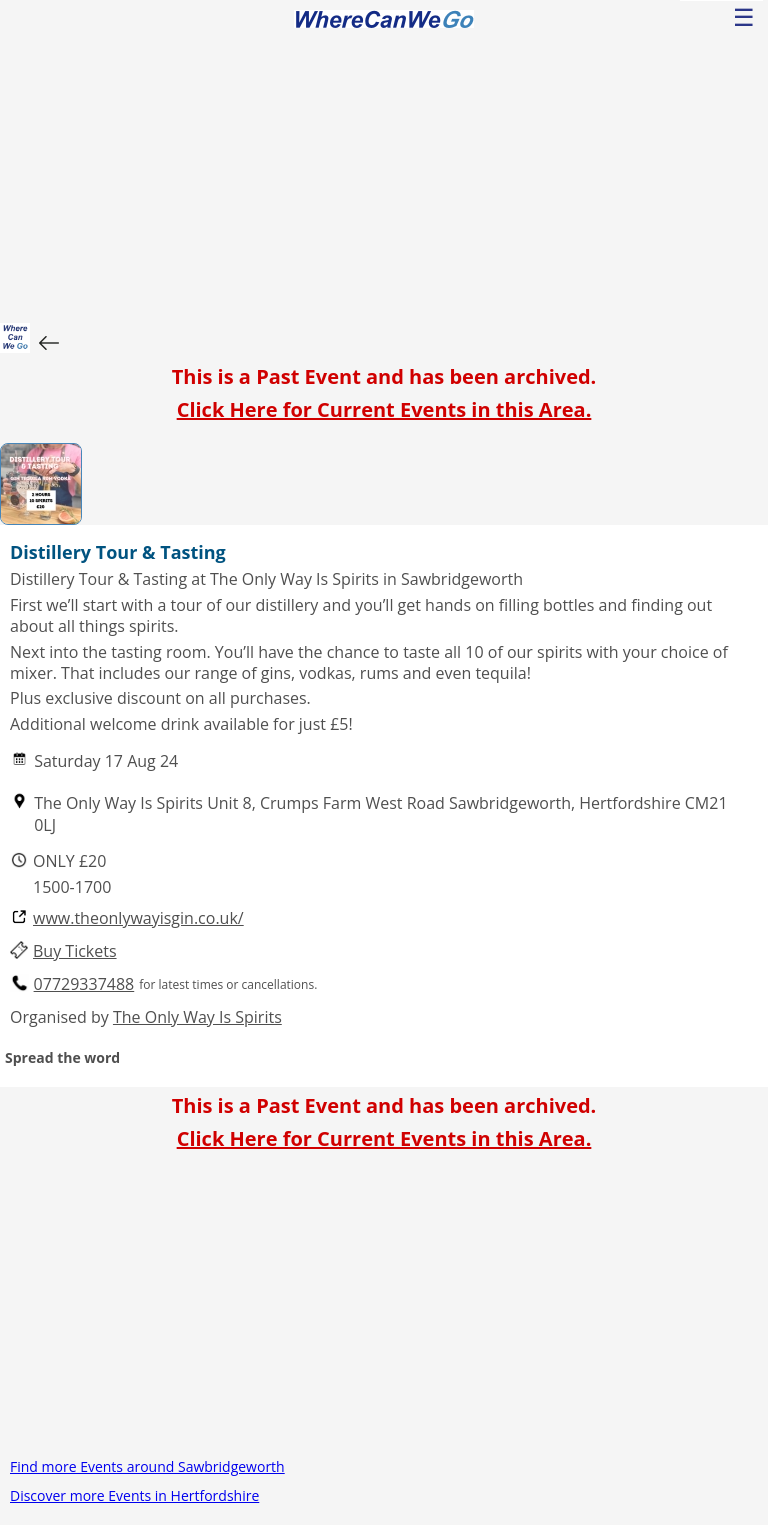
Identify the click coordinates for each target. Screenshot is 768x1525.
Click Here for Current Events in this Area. (384, 409)
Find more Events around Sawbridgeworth (147, 1466)
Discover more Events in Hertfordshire (134, 1495)
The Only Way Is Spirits (197, 1017)
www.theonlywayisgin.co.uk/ (138, 918)
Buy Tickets (75, 951)
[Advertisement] (384, 173)
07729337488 (84, 984)
